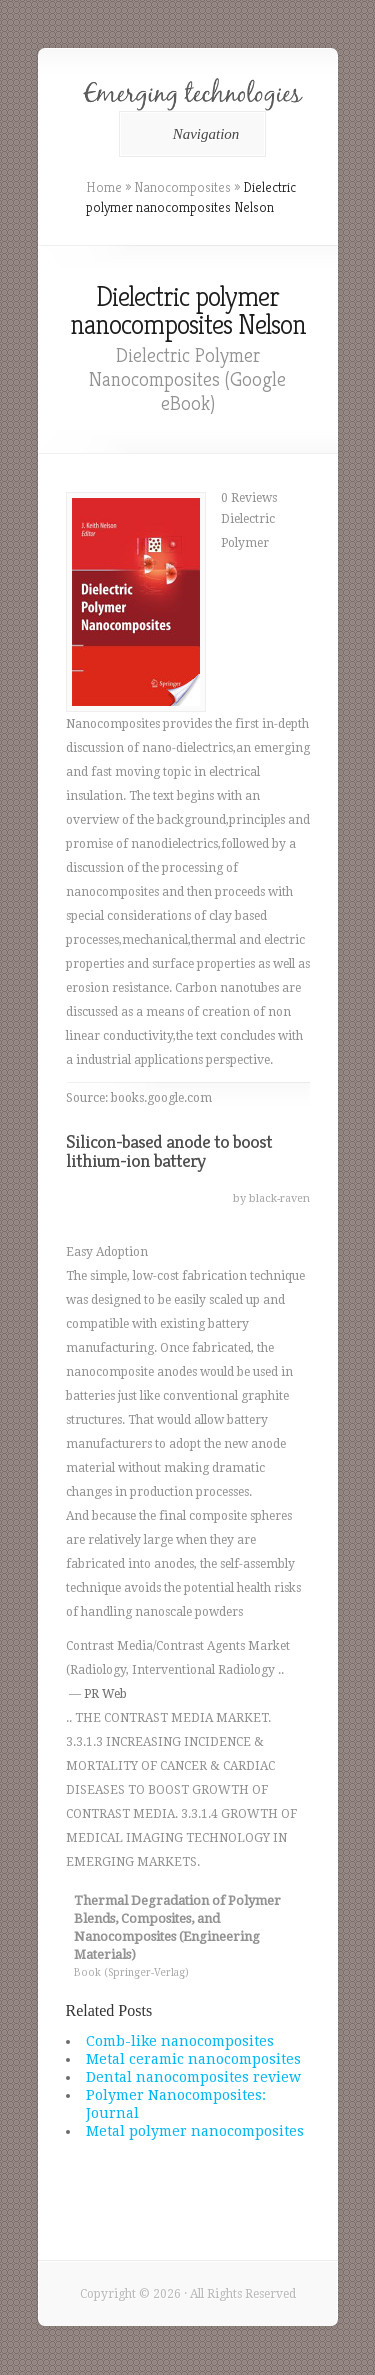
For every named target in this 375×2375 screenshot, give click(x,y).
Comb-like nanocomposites (180, 2041)
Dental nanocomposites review (193, 2077)
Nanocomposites (182, 187)
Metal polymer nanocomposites (195, 2131)
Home (104, 187)
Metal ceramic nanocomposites (193, 2059)
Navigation (189, 134)
